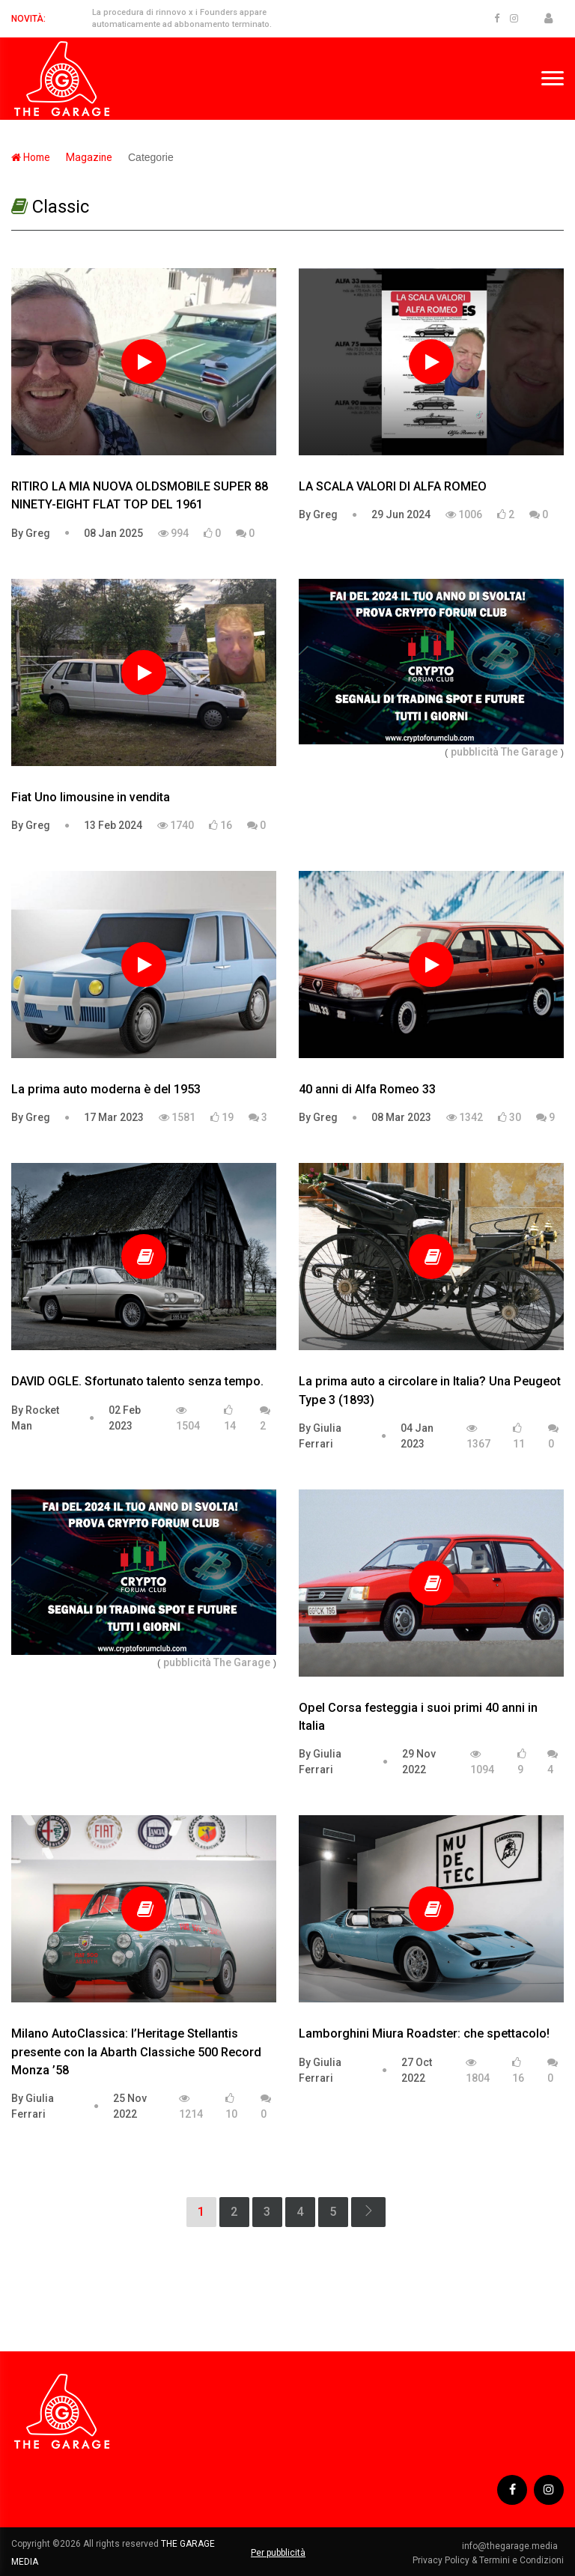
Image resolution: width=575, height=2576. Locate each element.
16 (220, 824)
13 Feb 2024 (113, 824)
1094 (482, 1760)
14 (230, 1416)
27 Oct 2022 (416, 2068)
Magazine (91, 157)
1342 (464, 1117)
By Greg (30, 532)
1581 (177, 1117)
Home (31, 157)
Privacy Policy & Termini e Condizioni (488, 2558)
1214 (191, 2104)
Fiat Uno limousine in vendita (90, 796)
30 (509, 1117)
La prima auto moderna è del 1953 (104, 1088)
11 (519, 1434)
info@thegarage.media (510, 2544)
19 (222, 1117)
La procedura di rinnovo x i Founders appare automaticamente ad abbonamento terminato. (179, 18)
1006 (463, 514)
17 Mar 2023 (114, 1117)
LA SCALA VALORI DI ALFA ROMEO (391, 486)
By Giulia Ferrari (320, 1434)
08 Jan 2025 (113, 532)
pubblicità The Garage (504, 751)
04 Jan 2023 (417, 1434)
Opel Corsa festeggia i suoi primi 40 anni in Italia (417, 1715)
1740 (175, 824)
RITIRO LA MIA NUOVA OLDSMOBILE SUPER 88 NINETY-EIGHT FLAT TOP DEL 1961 (137, 495)
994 (173, 532)
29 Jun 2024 (401, 514)
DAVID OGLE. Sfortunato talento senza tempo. (137, 1380)
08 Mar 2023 (401, 1117)
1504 (188, 1416)
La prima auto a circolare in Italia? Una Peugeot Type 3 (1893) (429, 1389)
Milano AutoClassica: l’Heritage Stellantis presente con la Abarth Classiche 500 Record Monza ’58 (135, 2050)
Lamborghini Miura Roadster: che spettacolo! (423, 2032)
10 (231, 2104)
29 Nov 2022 (419, 1760)
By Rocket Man (35, 1416)
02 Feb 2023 (125, 1416)
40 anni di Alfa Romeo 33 (367, 1088)
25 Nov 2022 (130, 2104)
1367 (478, 1434)
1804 (478, 2068)
